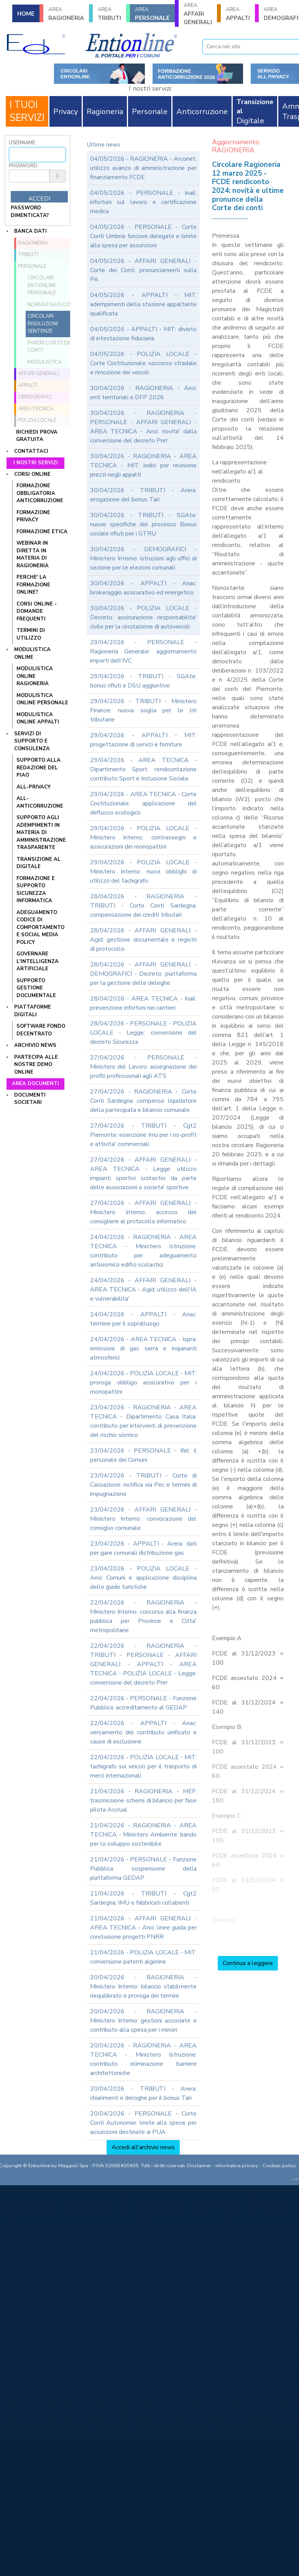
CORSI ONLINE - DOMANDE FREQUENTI (36, 611)
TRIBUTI (109, 14)
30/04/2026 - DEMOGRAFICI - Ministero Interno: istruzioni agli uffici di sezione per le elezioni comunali (143, 558)
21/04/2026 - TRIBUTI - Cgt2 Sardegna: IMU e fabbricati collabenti (143, 1898)
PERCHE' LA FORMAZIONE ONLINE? (33, 585)
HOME (25, 14)
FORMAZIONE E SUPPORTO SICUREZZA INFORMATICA (35, 889)
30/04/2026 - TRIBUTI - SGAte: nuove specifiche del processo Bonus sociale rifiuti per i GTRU (143, 524)
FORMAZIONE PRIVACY (33, 516)
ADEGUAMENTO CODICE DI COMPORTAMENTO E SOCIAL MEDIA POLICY (40, 927)
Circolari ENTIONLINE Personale (42, 285)
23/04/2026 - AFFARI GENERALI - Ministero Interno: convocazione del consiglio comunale (143, 1518)
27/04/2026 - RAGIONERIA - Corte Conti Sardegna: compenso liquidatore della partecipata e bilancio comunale (143, 1100)
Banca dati (30, 231)
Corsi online (32, 474)
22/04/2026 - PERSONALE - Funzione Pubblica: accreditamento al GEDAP (143, 1703)
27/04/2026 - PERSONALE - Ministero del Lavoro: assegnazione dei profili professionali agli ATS (143, 1066)
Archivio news (35, 1045)
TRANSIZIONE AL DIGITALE (38, 863)
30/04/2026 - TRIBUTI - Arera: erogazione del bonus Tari (143, 495)
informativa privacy (236, 2165)
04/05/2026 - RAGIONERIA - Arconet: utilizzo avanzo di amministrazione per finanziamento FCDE (143, 168)
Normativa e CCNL (51, 304)
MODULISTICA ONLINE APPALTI (37, 718)
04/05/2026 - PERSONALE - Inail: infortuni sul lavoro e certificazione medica (143, 202)
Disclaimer (199, 2165)
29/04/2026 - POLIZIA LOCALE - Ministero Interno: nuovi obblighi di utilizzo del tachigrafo (143, 871)
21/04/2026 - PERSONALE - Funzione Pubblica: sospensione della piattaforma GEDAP (143, 1868)
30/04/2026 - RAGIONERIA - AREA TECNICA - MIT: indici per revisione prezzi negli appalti (143, 465)
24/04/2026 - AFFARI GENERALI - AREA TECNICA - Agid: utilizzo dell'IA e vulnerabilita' (143, 1289)
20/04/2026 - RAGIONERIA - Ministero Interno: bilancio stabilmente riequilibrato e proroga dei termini (143, 1986)
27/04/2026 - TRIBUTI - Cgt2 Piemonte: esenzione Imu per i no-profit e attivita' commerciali (143, 1134)
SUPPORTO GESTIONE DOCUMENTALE (36, 988)
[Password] (29, 176)
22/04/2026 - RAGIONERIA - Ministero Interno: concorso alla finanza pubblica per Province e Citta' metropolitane (143, 1616)
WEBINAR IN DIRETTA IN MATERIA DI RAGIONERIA (32, 554)
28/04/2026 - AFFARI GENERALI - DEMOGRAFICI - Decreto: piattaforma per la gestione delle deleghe (143, 973)
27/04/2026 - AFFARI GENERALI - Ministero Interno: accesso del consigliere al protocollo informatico (143, 1212)
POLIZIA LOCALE (37, 420)
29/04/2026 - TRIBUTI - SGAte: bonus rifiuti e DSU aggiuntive (143, 681)
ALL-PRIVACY (33, 787)
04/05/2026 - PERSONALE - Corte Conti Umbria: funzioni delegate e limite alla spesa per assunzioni (143, 236)
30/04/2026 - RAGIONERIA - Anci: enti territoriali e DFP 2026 (143, 393)
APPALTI (238, 14)
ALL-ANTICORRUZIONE (39, 802)
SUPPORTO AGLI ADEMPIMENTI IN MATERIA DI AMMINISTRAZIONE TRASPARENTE (41, 832)
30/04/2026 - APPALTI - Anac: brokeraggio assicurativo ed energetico (143, 588)
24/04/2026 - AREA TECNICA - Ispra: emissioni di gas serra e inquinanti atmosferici (143, 1348)
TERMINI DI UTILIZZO (30, 634)
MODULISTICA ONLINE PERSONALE (42, 699)
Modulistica (45, 362)
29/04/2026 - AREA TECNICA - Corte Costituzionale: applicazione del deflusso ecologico (143, 803)
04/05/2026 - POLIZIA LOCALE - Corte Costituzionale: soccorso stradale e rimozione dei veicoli (143, 363)
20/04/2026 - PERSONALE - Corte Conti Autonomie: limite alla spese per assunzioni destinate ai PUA (143, 2122)
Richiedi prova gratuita (37, 436)
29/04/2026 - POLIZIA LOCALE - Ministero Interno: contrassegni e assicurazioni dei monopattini (143, 837)
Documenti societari (30, 1099)
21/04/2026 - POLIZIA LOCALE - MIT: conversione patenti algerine (143, 1957)
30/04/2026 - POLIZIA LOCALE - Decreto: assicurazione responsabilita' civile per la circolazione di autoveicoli (143, 617)
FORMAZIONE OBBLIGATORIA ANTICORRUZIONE (39, 493)
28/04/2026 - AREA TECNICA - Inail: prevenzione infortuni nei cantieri (143, 1003)
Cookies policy (279, 2165)
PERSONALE (152, 14)
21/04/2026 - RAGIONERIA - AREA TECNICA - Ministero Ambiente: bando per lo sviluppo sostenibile (143, 1834)
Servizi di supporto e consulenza (32, 741)
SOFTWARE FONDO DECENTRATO (40, 1030)
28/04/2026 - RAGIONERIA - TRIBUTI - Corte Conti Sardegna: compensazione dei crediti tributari (143, 905)
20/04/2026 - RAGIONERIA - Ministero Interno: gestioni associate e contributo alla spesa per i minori (143, 2020)
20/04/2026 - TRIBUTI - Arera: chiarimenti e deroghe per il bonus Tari (143, 2093)
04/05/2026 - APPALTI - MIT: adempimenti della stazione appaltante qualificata (143, 304)
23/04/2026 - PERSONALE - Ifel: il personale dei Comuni (143, 1455)
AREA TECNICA (36, 408)
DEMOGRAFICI (35, 396)
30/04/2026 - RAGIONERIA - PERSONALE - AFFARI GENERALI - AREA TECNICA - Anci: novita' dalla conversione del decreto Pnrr (143, 427)
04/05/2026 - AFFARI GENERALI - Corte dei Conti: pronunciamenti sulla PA (143, 270)
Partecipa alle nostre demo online (36, 1065)
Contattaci (31, 451)
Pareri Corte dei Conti (50, 347)
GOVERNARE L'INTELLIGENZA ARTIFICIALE (37, 961)
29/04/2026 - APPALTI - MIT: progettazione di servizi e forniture (143, 740)
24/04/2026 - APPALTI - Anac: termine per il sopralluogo (143, 1319)
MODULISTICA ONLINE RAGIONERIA (34, 676)
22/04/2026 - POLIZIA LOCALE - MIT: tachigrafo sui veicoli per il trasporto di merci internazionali (143, 1766)
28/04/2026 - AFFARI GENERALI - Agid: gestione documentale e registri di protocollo (143, 939)
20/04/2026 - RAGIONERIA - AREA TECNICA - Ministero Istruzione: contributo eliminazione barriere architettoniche (143, 2059)
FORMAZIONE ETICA (41, 531)
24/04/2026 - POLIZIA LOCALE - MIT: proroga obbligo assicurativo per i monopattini (143, 1382)
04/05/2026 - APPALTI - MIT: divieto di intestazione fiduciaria (143, 334)
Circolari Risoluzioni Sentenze (43, 324)
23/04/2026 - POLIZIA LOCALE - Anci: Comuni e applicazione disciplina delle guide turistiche (143, 1577)
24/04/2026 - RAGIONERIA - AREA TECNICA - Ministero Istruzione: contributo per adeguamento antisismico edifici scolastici (143, 1251)
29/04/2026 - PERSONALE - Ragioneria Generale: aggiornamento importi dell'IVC (143, 651)
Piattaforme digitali (32, 1011)
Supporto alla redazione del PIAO (38, 768)
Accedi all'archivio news (143, 2147)
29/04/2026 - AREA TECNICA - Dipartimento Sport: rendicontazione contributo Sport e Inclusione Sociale (143, 769)
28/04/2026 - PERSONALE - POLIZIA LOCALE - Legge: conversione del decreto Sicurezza (143, 1032)
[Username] (37, 154)
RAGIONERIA (66, 14)
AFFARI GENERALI (198, 14)
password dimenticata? (30, 211)
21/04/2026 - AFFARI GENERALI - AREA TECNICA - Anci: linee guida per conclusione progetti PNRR (143, 1927)
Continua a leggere (248, 1963)
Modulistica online (32, 653)
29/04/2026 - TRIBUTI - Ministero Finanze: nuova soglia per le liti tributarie (143, 710)
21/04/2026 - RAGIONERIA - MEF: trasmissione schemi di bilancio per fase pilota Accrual (143, 1800)
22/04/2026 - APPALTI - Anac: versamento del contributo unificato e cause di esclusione (143, 1732)
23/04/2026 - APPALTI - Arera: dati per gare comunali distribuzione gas (143, 1548)
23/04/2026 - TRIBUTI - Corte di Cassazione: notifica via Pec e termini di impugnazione (143, 1484)
